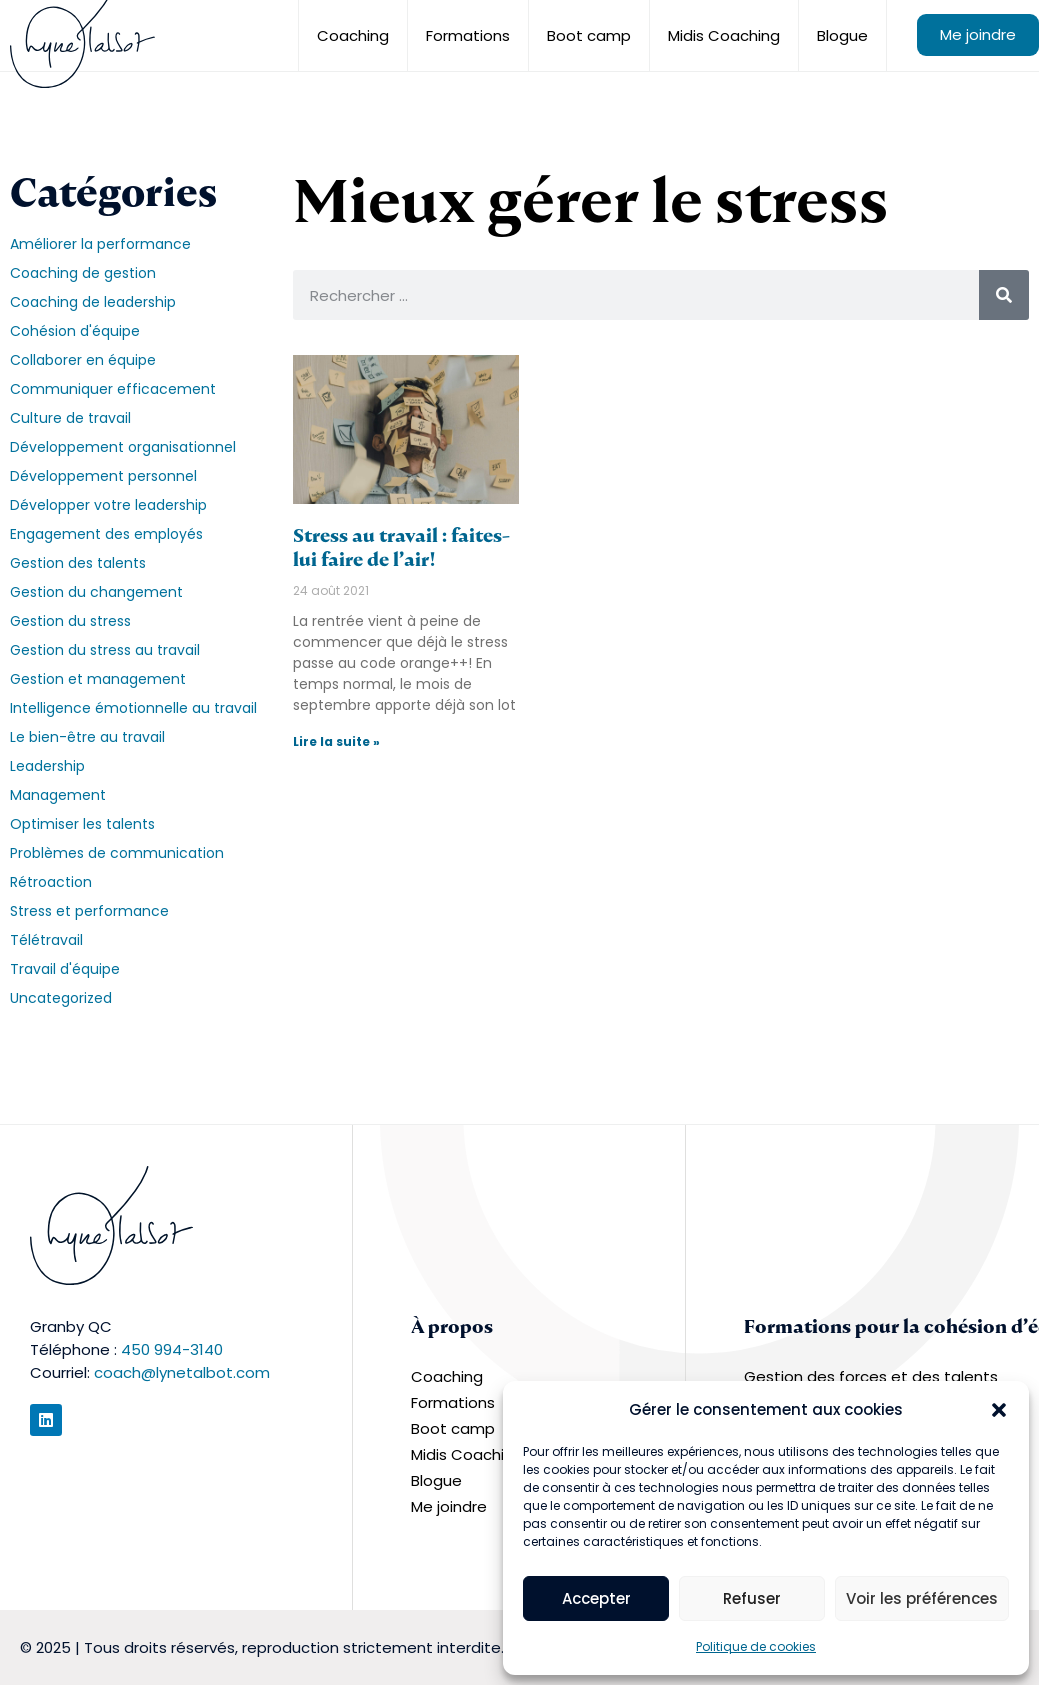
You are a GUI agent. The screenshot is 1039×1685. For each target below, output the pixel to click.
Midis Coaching (724, 35)
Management (58, 795)
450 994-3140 (172, 1349)
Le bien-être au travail (87, 737)
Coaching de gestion (83, 273)
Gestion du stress (70, 621)
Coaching (353, 35)
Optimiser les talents (82, 824)
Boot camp (589, 35)
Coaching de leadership (93, 302)
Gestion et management (98, 679)
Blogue (842, 35)
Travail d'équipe (65, 969)
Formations (468, 35)
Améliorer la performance (100, 244)
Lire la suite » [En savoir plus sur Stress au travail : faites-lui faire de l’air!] (336, 741)
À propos (452, 1326)
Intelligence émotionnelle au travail (133, 708)
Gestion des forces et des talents (871, 1376)
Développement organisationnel (123, 447)
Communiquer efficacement (113, 389)
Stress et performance (89, 911)
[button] (999, 1410)
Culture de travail (70, 418)
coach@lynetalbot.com (182, 1372)
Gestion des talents (78, 563)
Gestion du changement (96, 592)
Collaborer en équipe (83, 360)
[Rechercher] (1004, 295)
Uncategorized (61, 998)
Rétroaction (51, 882)
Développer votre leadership (108, 505)
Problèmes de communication (117, 853)
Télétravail (46, 940)
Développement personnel (103, 476)
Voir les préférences (922, 1598)
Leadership (47, 766)
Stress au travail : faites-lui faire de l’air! (401, 547)
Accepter (596, 1598)
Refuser (752, 1598)
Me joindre (978, 34)
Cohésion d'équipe (75, 331)
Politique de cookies (756, 1646)
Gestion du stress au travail (105, 650)
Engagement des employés (106, 534)
